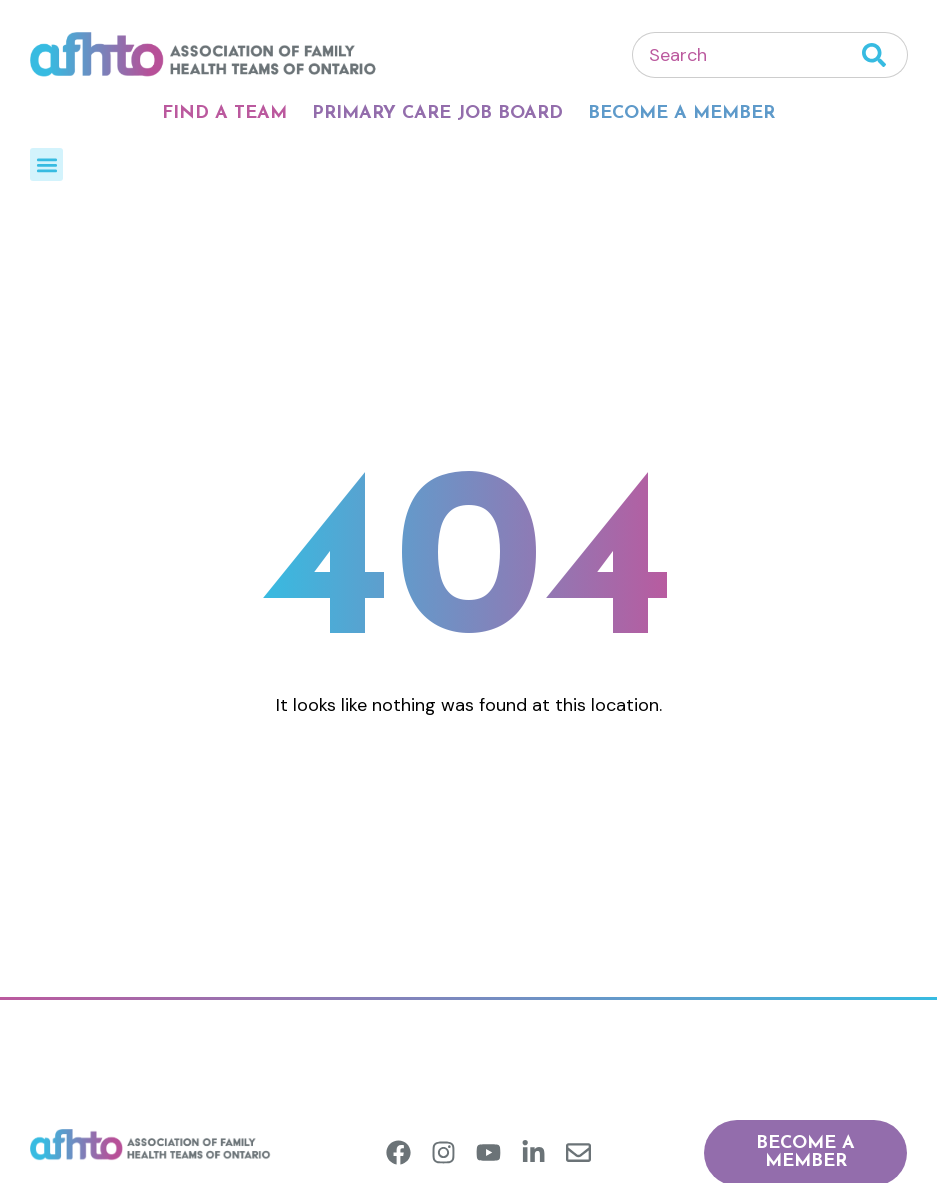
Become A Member (681, 113)
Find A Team (224, 113)
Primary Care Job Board (437, 113)
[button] (46, 164)
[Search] (885, 55)
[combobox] (747, 55)
